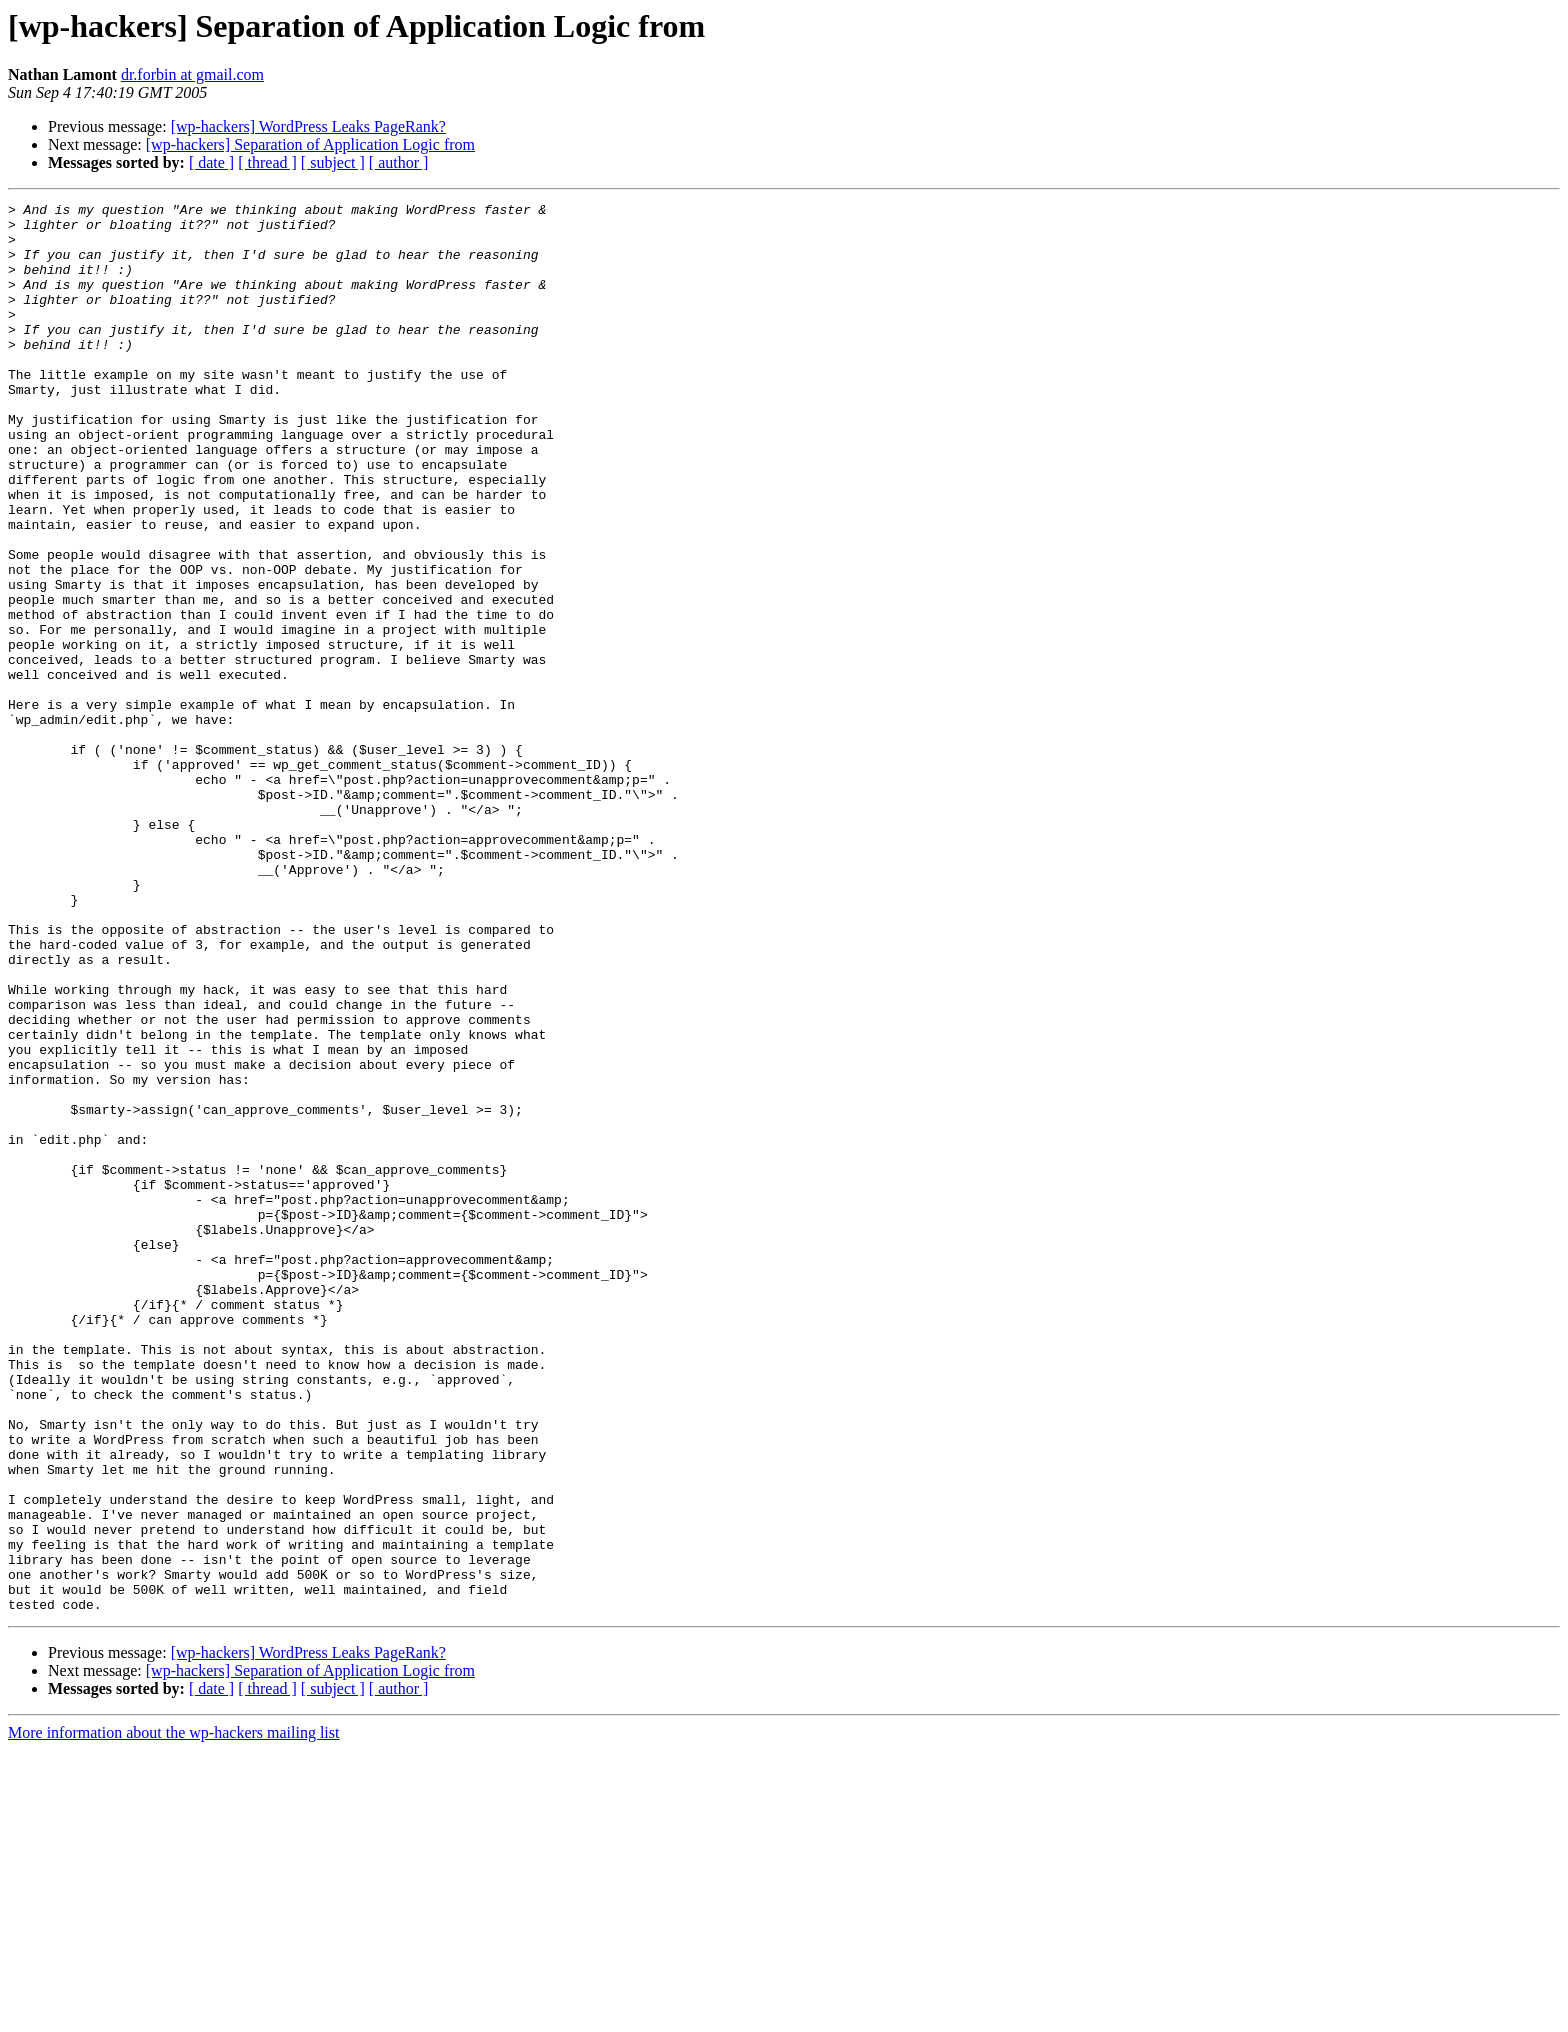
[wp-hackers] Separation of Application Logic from (310, 144)
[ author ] (399, 162)
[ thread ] (267, 162)
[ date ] (211, 162)
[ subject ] (333, 162)
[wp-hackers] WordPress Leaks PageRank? (308, 126)
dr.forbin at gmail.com (192, 74)
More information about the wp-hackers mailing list (173, 2014)
